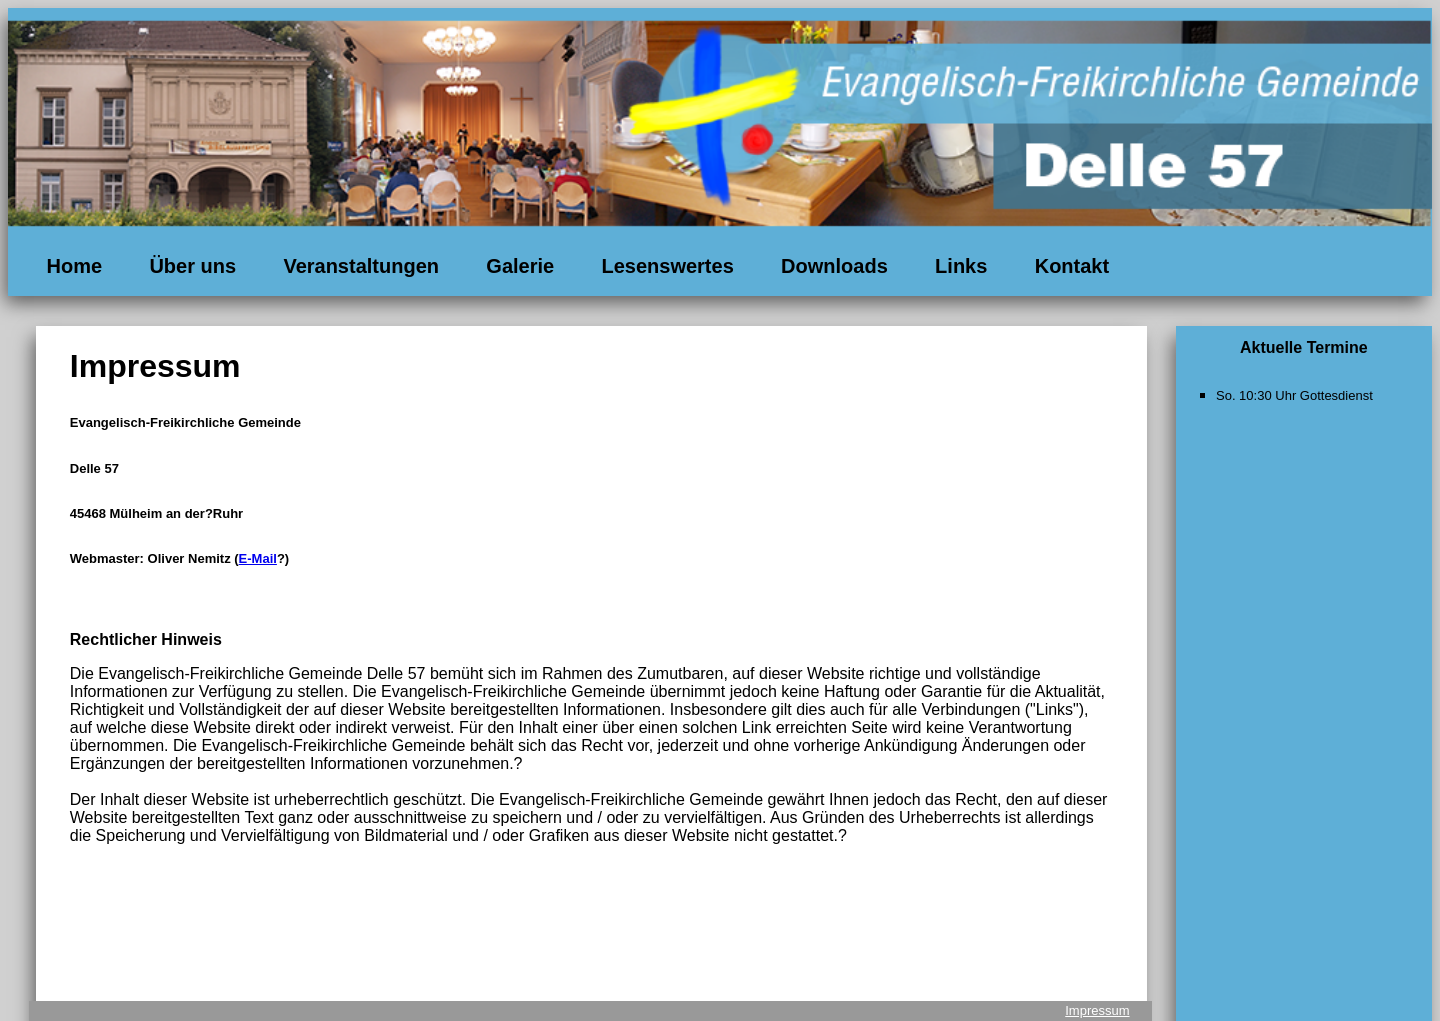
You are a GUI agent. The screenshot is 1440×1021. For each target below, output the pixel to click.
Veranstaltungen (361, 266)
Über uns (192, 266)
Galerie (520, 266)
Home (74, 266)
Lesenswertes (667, 266)
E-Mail (258, 558)
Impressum (1097, 1010)
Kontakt (1072, 266)
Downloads (834, 266)
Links (961, 266)
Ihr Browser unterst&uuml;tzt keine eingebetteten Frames (1304, 446)
